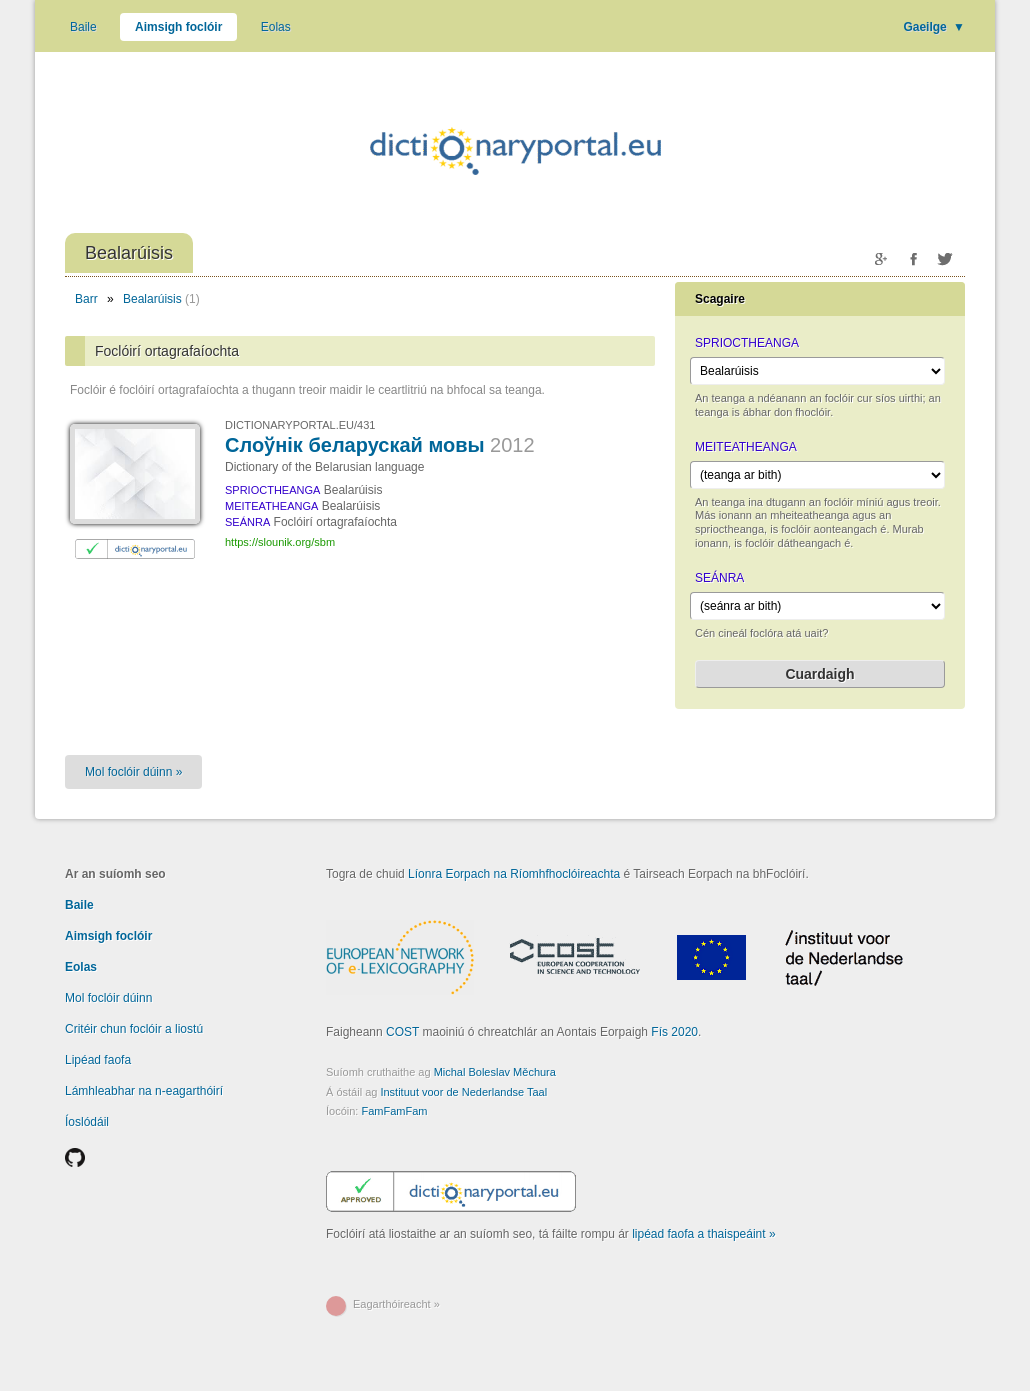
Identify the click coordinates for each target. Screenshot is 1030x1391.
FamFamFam (394, 1111)
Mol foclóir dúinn (108, 998)
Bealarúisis (152, 299)
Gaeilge (934, 27)
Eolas (276, 27)
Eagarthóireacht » (396, 1304)
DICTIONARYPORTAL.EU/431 (300, 425)
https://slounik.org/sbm (280, 542)
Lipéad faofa (98, 1060)
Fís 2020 (674, 1032)
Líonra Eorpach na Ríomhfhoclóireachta (514, 874)
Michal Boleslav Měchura (495, 1072)
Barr (86, 299)
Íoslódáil (87, 1122)
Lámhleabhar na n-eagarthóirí (144, 1091)
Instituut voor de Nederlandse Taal (463, 1092)
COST (402, 1032)
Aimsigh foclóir (178, 27)
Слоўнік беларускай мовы (380, 445)
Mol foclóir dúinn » (133, 772)
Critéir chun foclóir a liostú (134, 1029)
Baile (83, 27)
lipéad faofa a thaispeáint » (703, 1234)
